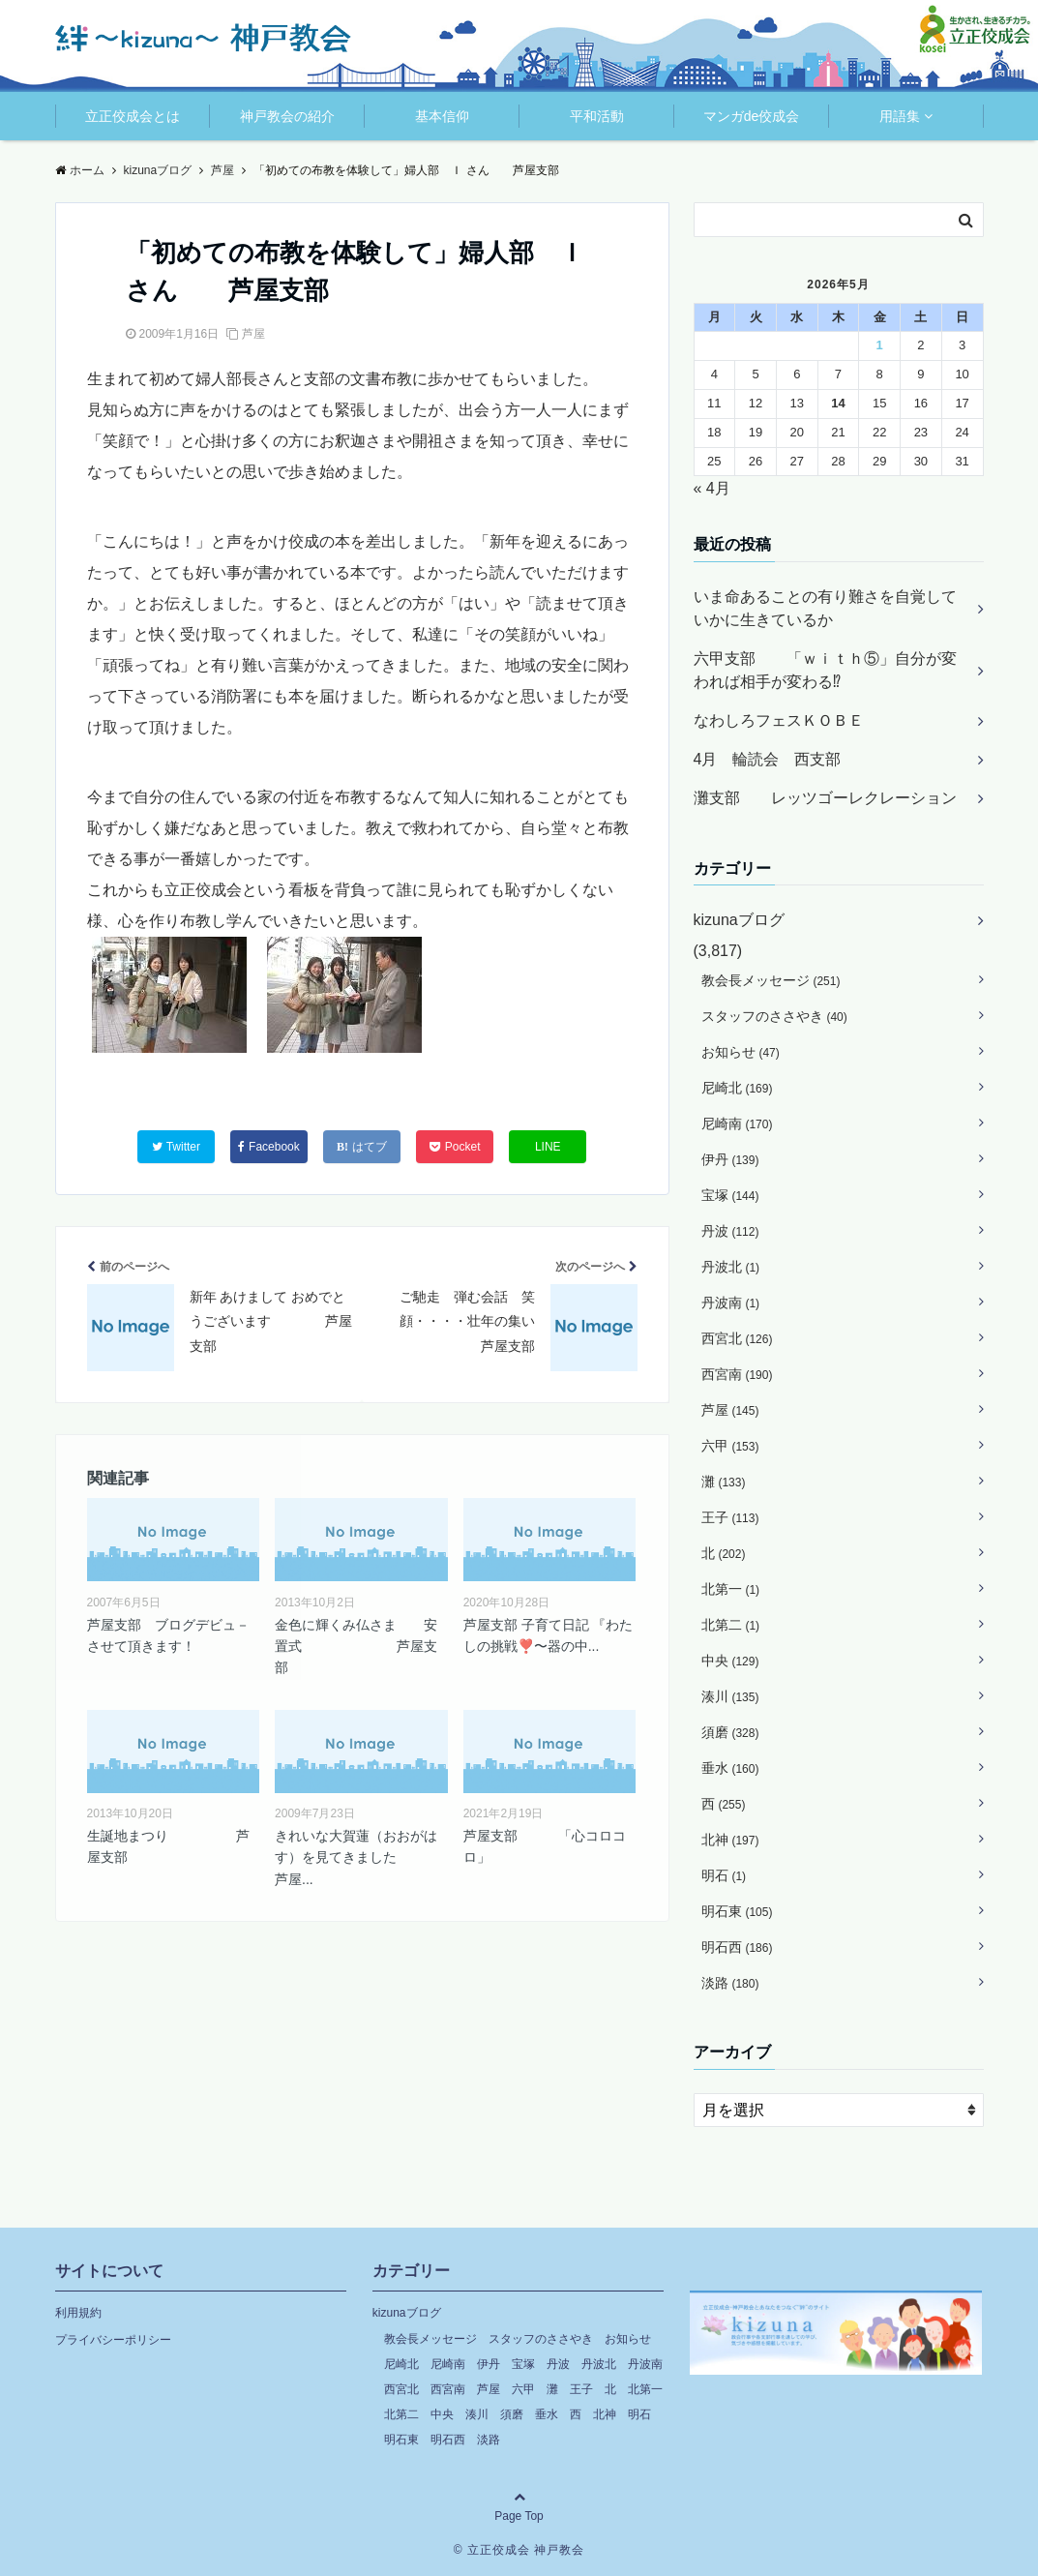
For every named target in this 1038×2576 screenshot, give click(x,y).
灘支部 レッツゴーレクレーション (825, 798)
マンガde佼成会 (751, 116)
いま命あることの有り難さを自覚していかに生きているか (825, 608)
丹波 (730, 1231)
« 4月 (712, 488)
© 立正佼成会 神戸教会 (519, 2550)
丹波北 (730, 1266)
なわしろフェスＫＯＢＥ (779, 720)
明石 (724, 1875)
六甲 (730, 1445)
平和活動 (597, 116)
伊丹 (730, 1159)
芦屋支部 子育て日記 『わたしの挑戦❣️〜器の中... (548, 1635)
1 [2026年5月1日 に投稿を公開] (879, 345)
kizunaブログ (739, 920)
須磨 (730, 1732)
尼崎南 (737, 1123)
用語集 (899, 116)
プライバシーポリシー (113, 2340)
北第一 (730, 1589)
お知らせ (740, 1052)
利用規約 (78, 2313)
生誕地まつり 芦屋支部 (168, 1846)
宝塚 (730, 1195)
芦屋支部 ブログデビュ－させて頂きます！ (168, 1635)
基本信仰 (442, 116)
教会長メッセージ (771, 980)
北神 (730, 1839)
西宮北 (737, 1338)
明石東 (737, 1911)
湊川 (730, 1696)
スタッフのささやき (774, 1016)
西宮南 (737, 1374)
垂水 (730, 1768)
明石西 (737, 1947)
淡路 (730, 1983)
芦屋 (253, 334)
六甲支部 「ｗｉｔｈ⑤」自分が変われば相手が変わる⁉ (825, 670)
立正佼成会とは (132, 116)
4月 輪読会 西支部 (768, 759)
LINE (548, 1146)
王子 (730, 1517)
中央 (730, 1660)
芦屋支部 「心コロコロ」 (544, 1846)
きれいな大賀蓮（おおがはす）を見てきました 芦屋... (361, 1857)
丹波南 (730, 1302)
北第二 (730, 1624)
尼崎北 (737, 1087)
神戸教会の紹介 (287, 116)
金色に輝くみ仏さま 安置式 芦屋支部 (356, 1646)
